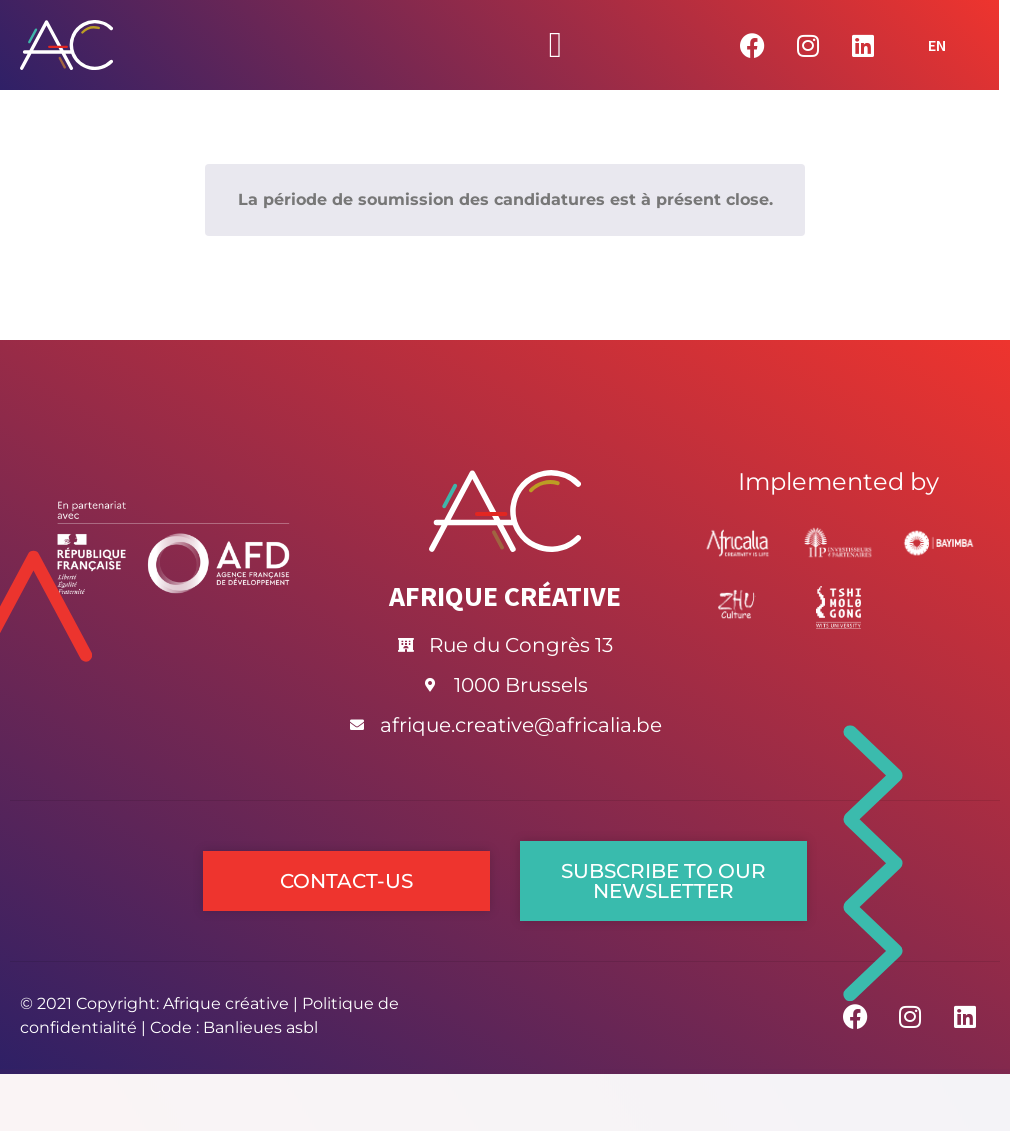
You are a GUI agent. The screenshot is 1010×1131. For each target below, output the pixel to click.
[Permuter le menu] (555, 45)
